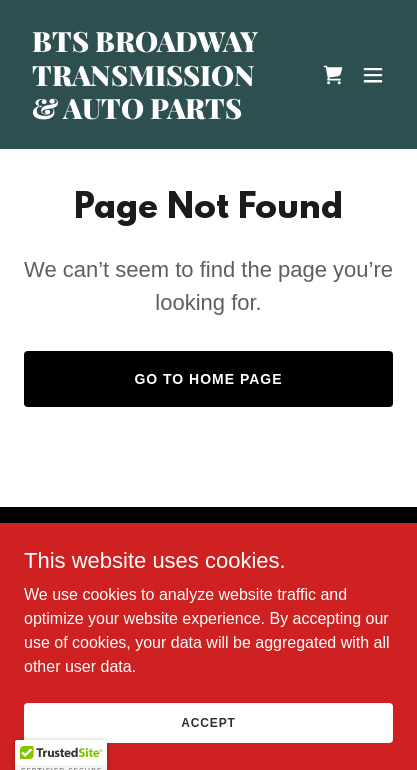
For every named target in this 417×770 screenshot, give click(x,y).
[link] (153, 113)
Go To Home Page (208, 379)
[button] (373, 75)
